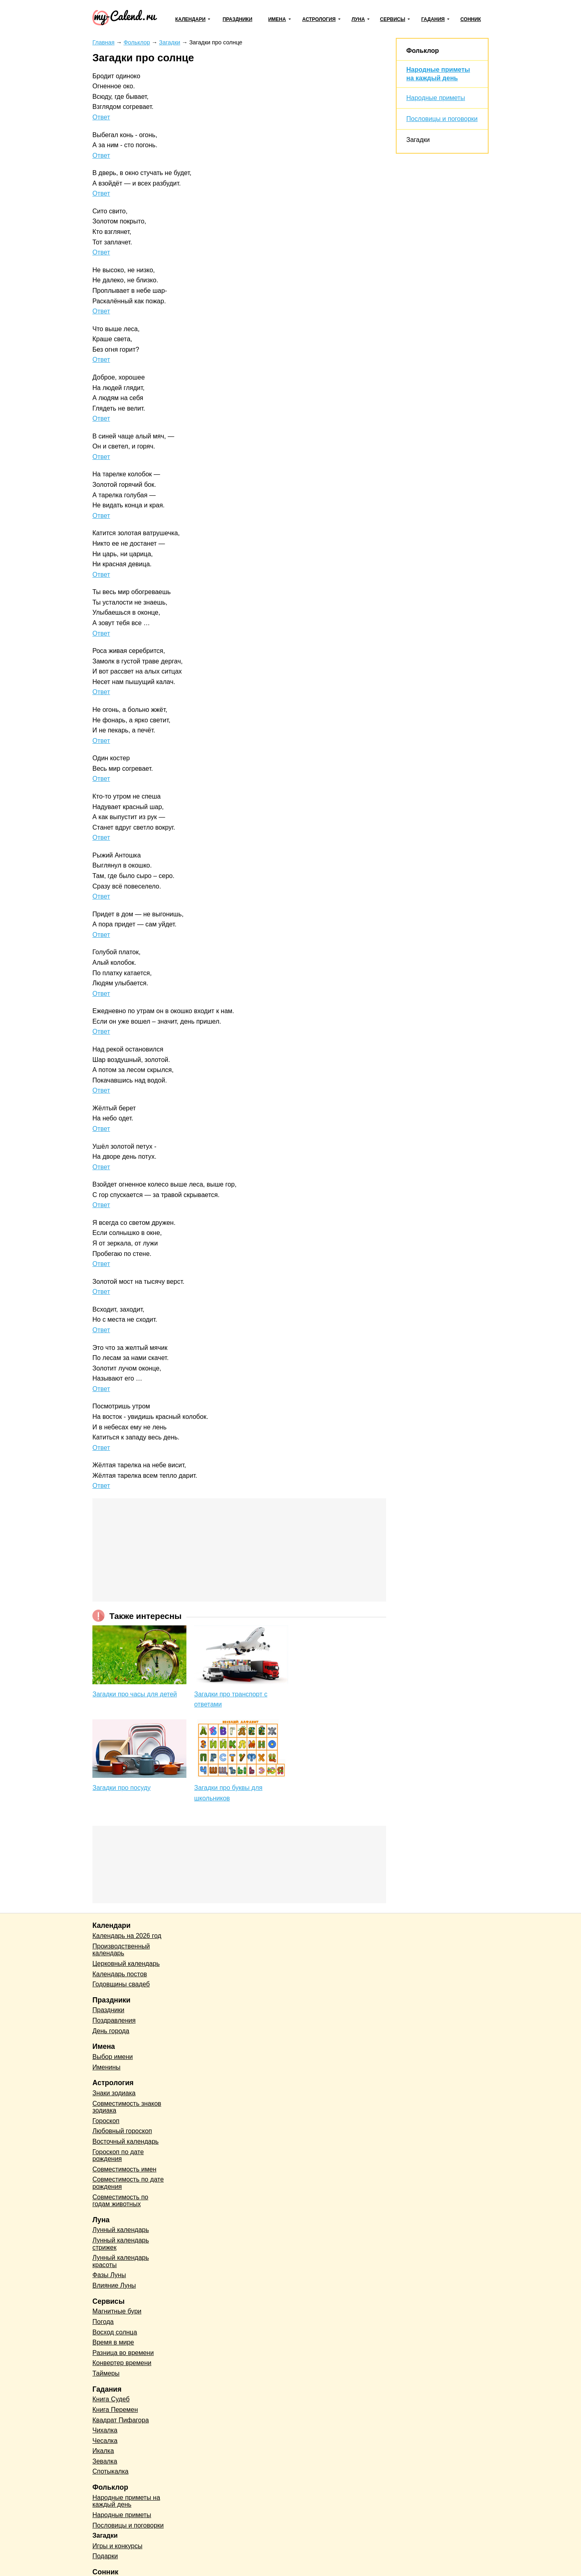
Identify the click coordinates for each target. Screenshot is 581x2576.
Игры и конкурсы (117, 2546)
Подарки (105, 2556)
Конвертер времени (121, 2362)
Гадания (433, 19)
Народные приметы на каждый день (126, 2501)
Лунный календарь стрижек (120, 2244)
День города (110, 2030)
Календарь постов (119, 1974)
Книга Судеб (111, 2399)
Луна (358, 19)
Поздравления (114, 2020)
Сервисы (392, 19)
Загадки (418, 139)
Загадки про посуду (121, 1787)
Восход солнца (114, 2332)
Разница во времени (123, 2352)
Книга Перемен (115, 2409)
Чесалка (104, 2440)
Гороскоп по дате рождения (118, 2155)
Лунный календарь (120, 2229)
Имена (277, 19)
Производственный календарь (121, 1950)
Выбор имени (112, 2056)
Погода (103, 2321)
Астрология (319, 19)
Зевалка (104, 2461)
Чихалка (104, 2430)
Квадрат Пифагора (120, 2420)
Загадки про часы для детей (134, 1694)
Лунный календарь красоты (120, 2261)
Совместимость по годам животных (120, 2201)
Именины (106, 2067)
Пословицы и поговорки (442, 118)
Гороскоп (105, 2120)
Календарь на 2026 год (126, 1935)
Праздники (238, 19)
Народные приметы (435, 97)
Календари (190, 19)
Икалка (103, 2450)
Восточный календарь (125, 2141)
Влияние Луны (114, 2285)
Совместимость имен (124, 2169)
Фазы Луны (109, 2274)
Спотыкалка (110, 2471)
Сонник (470, 19)
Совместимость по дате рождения (128, 2183)
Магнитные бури (117, 2311)
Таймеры (105, 2373)
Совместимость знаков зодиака (126, 2107)
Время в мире (113, 2342)
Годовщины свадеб (121, 1984)
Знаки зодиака (114, 2093)
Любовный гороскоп (122, 2131)
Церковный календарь (126, 1963)
